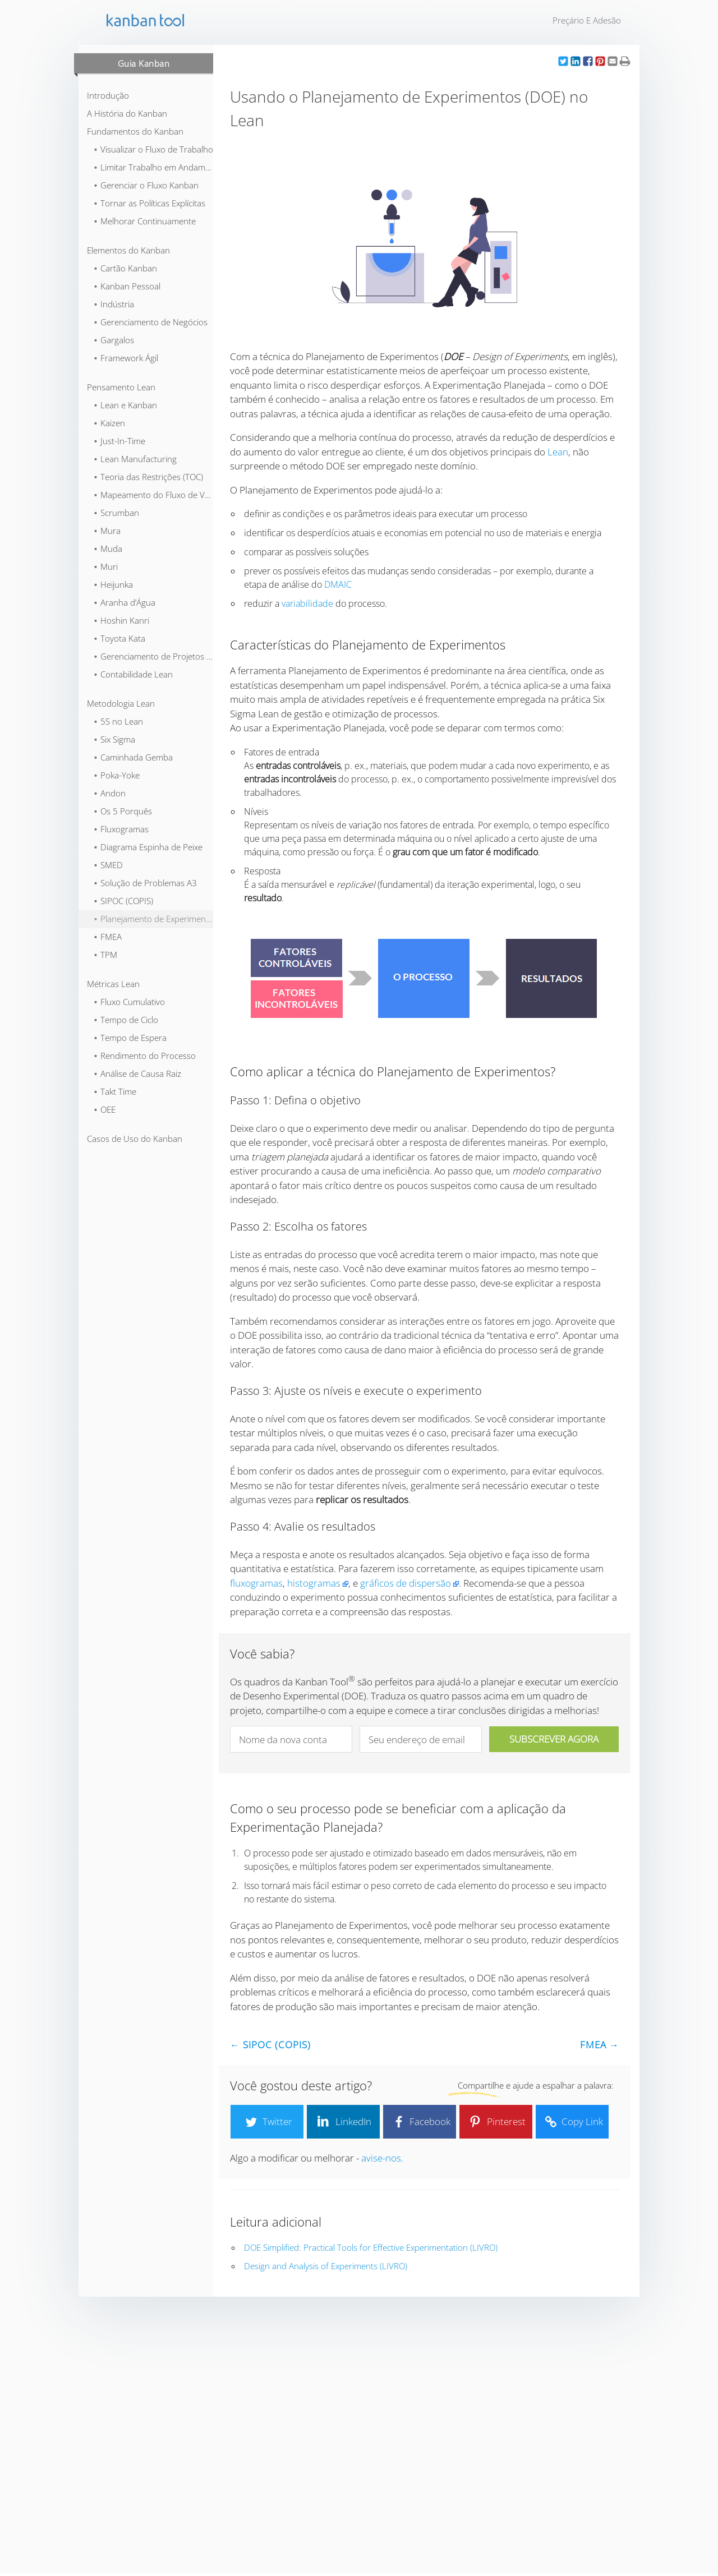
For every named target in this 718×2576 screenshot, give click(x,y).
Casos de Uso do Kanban (134, 1138)
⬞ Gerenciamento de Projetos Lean (153, 656)
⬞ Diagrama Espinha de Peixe (147, 846)
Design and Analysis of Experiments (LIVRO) (325, 2265)
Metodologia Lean (121, 703)
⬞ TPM (105, 954)
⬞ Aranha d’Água (124, 602)
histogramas (313, 1583)
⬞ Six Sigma (114, 739)
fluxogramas (256, 1583)
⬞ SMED (108, 864)
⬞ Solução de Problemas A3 (145, 882)
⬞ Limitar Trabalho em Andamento (153, 167)
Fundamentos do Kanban (135, 131)
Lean (557, 451)
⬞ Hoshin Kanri (121, 620)
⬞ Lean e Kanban (125, 405)
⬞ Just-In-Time (119, 440)
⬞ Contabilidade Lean (133, 674)
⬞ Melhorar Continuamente (144, 221)
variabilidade (307, 603)
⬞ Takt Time (114, 1091)
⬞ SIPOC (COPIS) (123, 900)
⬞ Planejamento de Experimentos (153, 918)
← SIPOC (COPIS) (270, 2044)
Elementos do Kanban (128, 250)
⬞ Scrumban (116, 512)
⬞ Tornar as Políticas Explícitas (149, 203)
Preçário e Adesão (587, 20)
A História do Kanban (127, 113)
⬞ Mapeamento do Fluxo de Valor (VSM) (153, 494)
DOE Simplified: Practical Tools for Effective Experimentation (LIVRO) (371, 2247)
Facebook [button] (419, 2122)
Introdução (108, 95)
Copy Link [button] (572, 2122)
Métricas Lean (113, 983)
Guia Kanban (144, 63)
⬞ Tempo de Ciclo (125, 1019)
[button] (563, 61)
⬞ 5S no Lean (118, 721)
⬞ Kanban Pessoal (126, 286)
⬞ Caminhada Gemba (133, 757)
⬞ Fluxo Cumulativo (129, 1001)
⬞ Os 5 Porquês (122, 811)
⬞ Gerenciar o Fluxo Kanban (146, 185)
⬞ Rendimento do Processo (144, 1055)
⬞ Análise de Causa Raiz (137, 1073)
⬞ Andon (109, 793)
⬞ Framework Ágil (125, 357)
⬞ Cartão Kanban (125, 268)
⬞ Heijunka (113, 584)
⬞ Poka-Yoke (116, 775)
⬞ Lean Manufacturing (135, 458)
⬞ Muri (105, 566)
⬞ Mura (107, 530)
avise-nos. (382, 2157)
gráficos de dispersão (405, 1583)
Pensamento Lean (121, 387)
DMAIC (338, 584)
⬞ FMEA (107, 936)
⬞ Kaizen (109, 422)
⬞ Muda (107, 548)
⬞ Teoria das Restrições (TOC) (148, 476)
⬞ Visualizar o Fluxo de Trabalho (153, 149)
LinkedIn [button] (343, 2122)
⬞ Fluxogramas (121, 829)
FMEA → (599, 2044)
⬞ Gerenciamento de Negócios (150, 322)
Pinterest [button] (496, 2122)
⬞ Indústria (113, 304)
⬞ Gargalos (113, 339)
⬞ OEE (104, 1109)
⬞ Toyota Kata (119, 638)
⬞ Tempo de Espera (130, 1037)
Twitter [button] (267, 2122)
